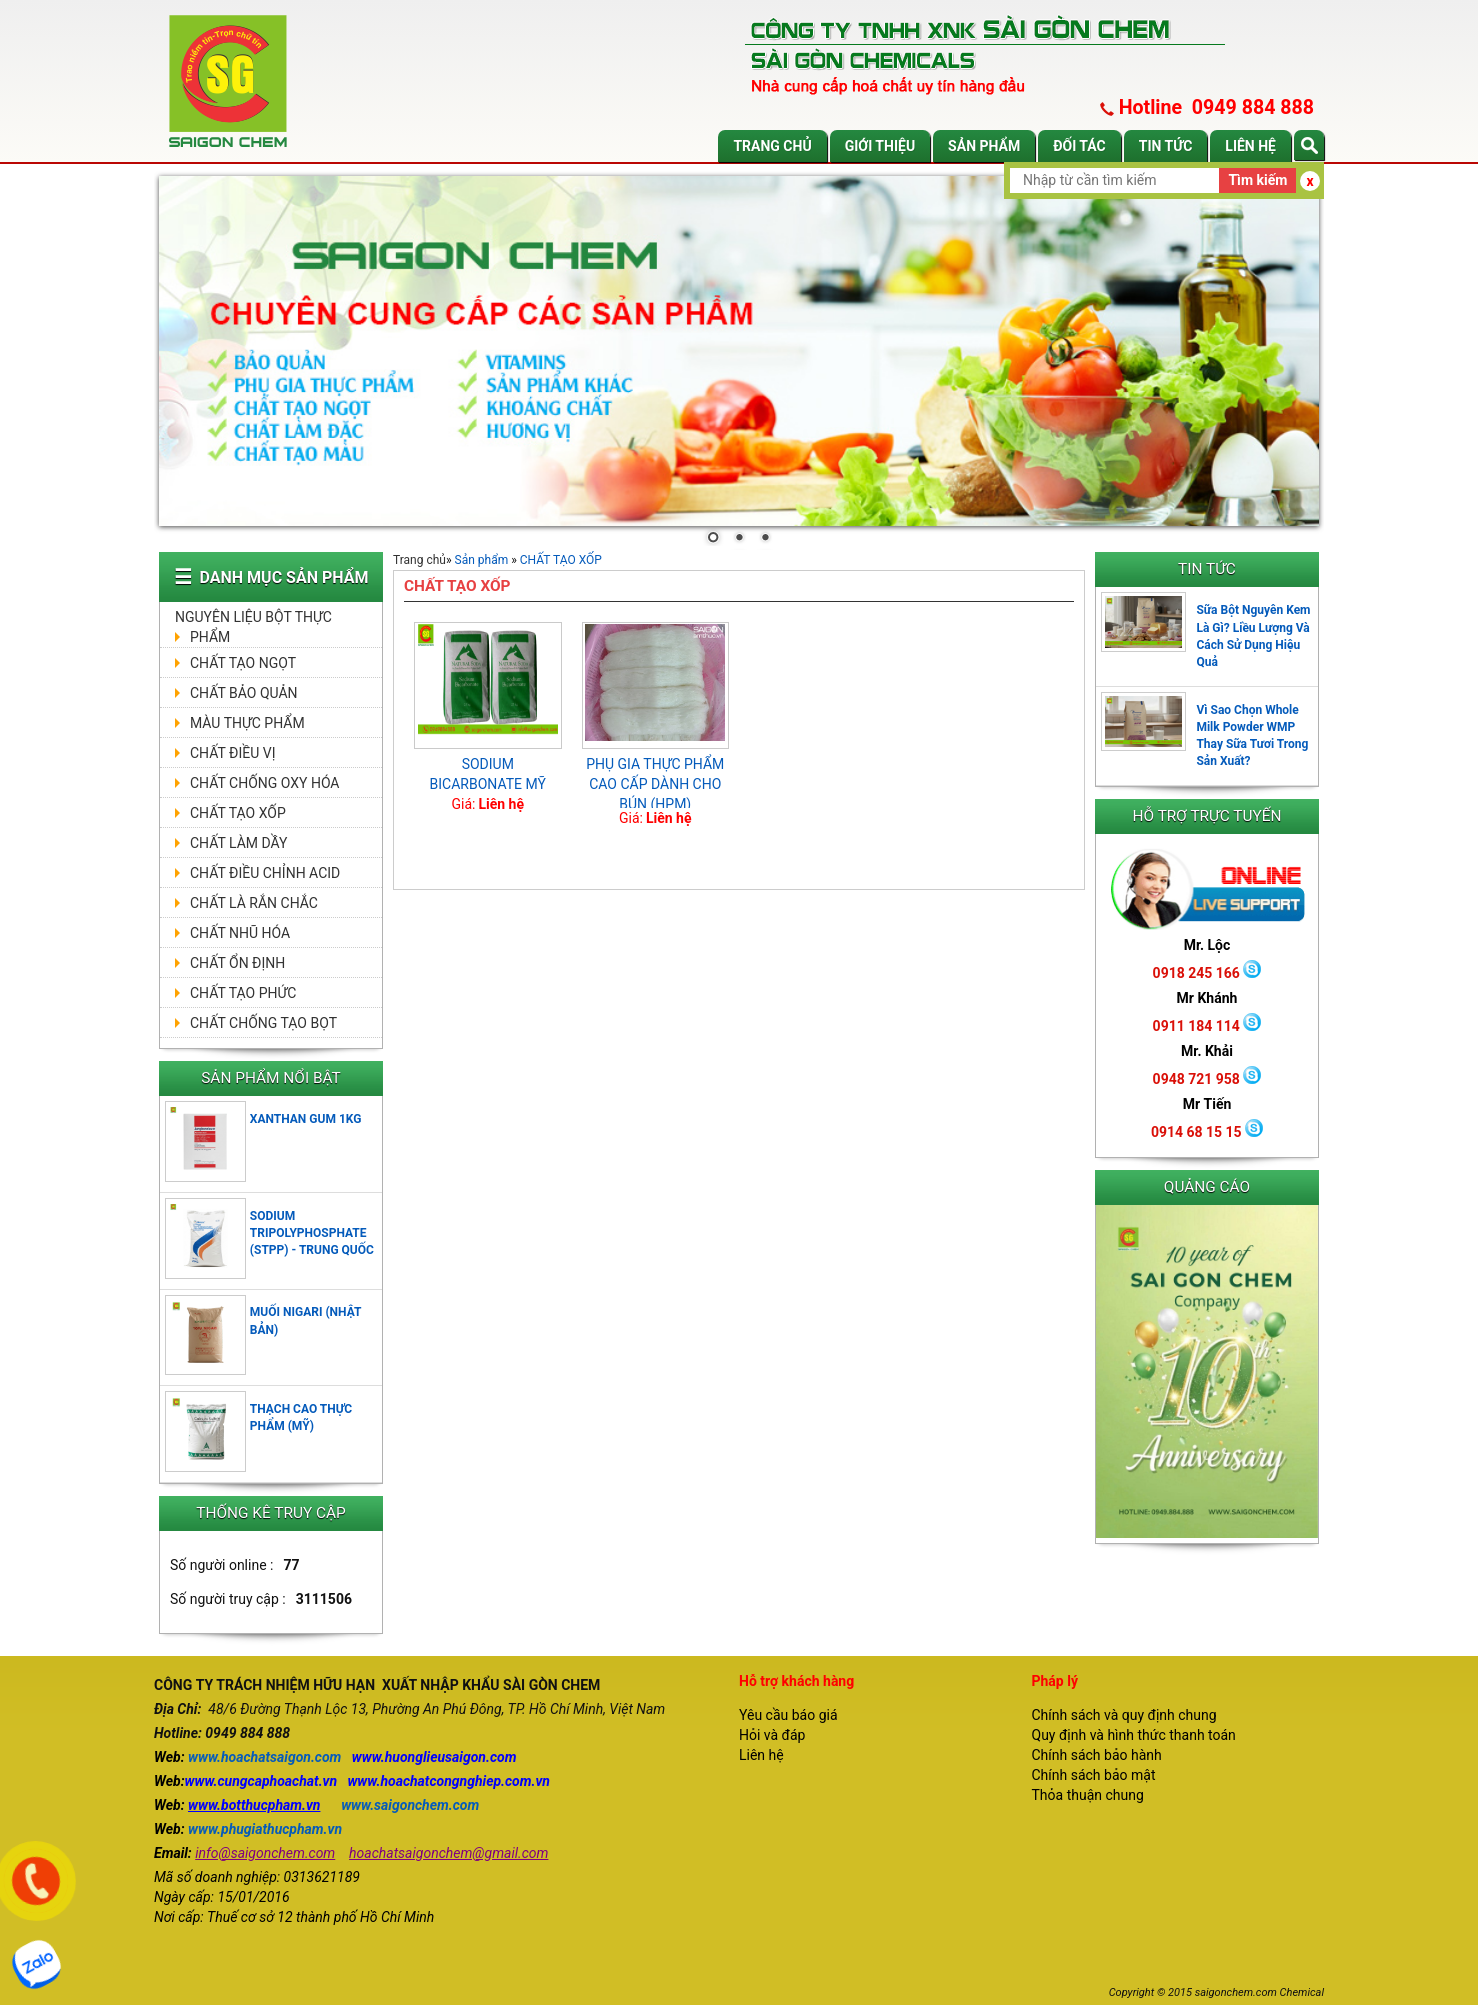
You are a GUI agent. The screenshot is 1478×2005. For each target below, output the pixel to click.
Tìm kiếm (1257, 180)
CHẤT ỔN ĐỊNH (237, 963)
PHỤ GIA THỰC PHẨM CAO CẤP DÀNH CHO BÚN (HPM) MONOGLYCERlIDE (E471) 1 (655, 804)
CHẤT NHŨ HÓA (240, 933)
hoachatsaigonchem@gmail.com (448, 1853)
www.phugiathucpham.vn (265, 1829)
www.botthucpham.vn (254, 1805)
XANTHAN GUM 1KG (306, 1119)
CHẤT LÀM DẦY (238, 843)
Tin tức (1166, 146)
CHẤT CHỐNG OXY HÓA (265, 783)
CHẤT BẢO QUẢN (244, 693)
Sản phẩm (984, 146)
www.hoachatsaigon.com (264, 1757)
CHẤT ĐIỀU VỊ (232, 753)
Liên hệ (1250, 146)
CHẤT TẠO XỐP (238, 813)
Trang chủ (772, 146)
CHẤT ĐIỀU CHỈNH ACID (265, 873)
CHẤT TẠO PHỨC (243, 993)
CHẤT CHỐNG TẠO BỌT (263, 1023)
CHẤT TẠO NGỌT (243, 663)
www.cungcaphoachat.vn (261, 1781)
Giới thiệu (880, 146)
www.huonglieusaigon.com (434, 1757)
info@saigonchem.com (265, 1853)
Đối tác (1079, 146)
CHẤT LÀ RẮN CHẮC (254, 903)
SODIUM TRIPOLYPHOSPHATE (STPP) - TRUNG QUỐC (312, 1233)
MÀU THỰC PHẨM (247, 723)
